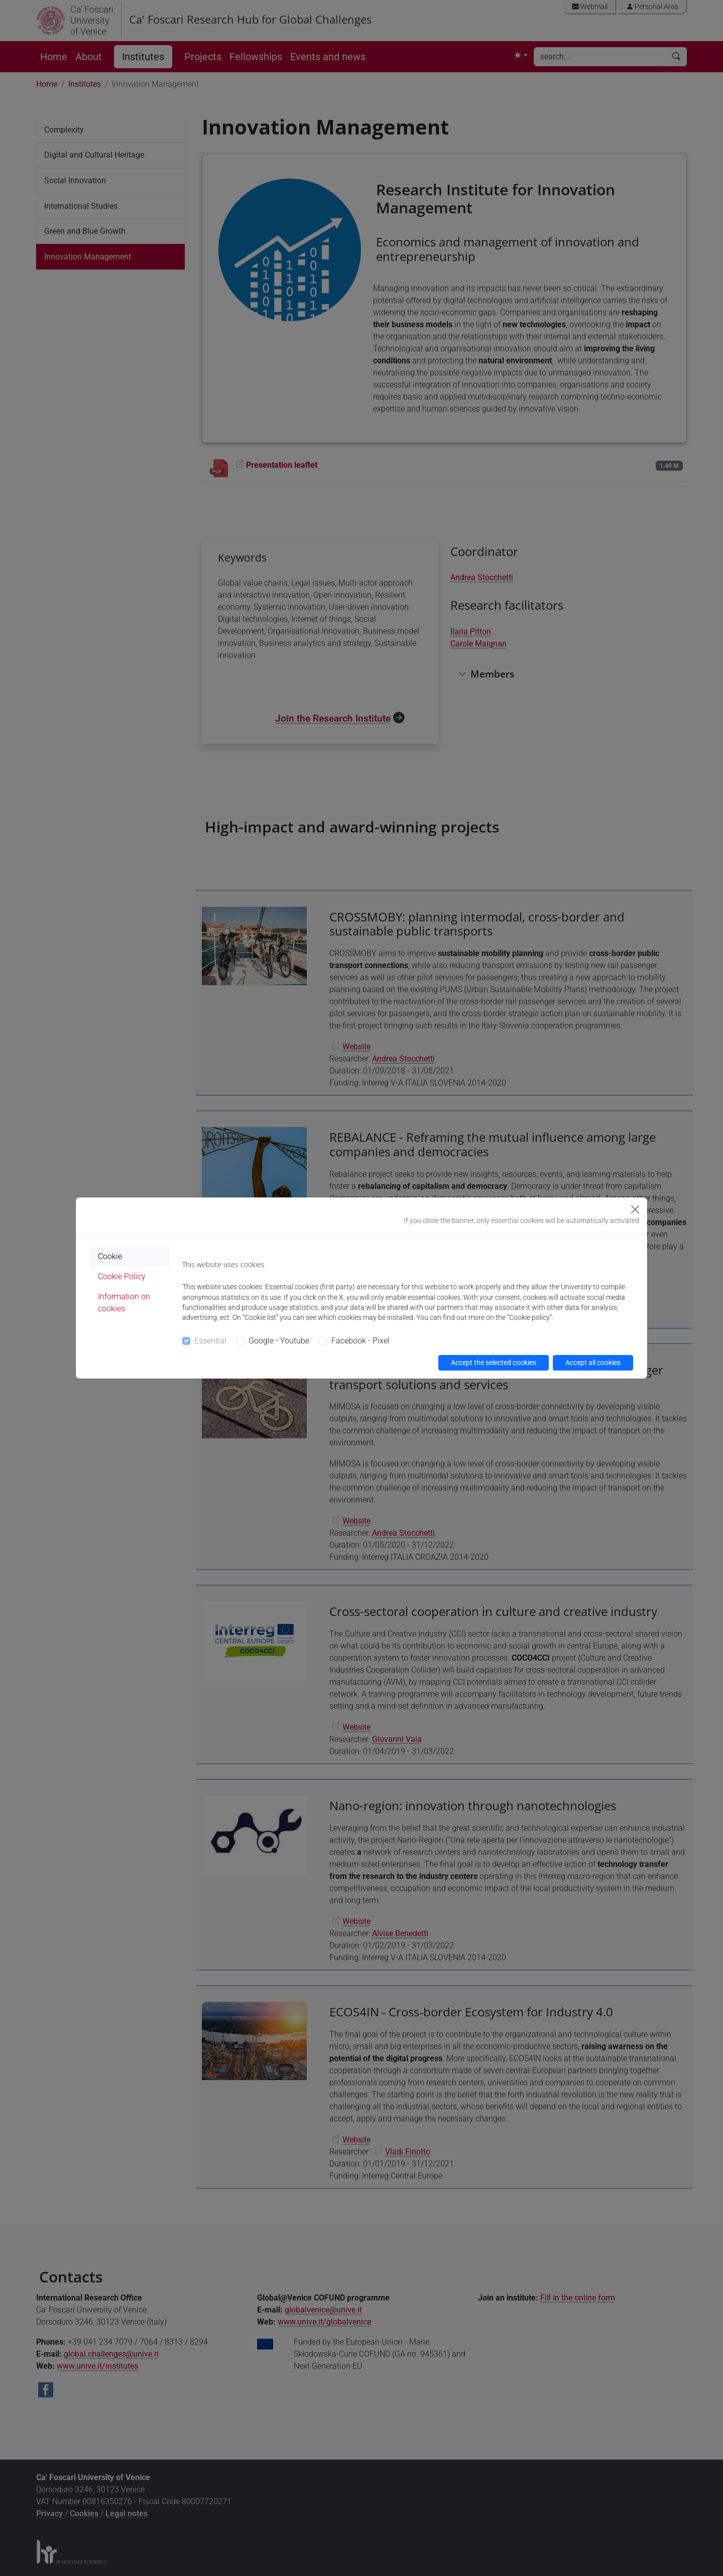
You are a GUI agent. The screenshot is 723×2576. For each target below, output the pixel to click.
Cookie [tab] (110, 1256)
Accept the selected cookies (493, 1363)
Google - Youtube (279, 1340)
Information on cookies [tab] (124, 1302)
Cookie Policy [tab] (122, 1276)
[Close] (635, 1209)
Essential (210, 1340)
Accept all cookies (593, 1363)
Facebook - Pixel (360, 1340)
